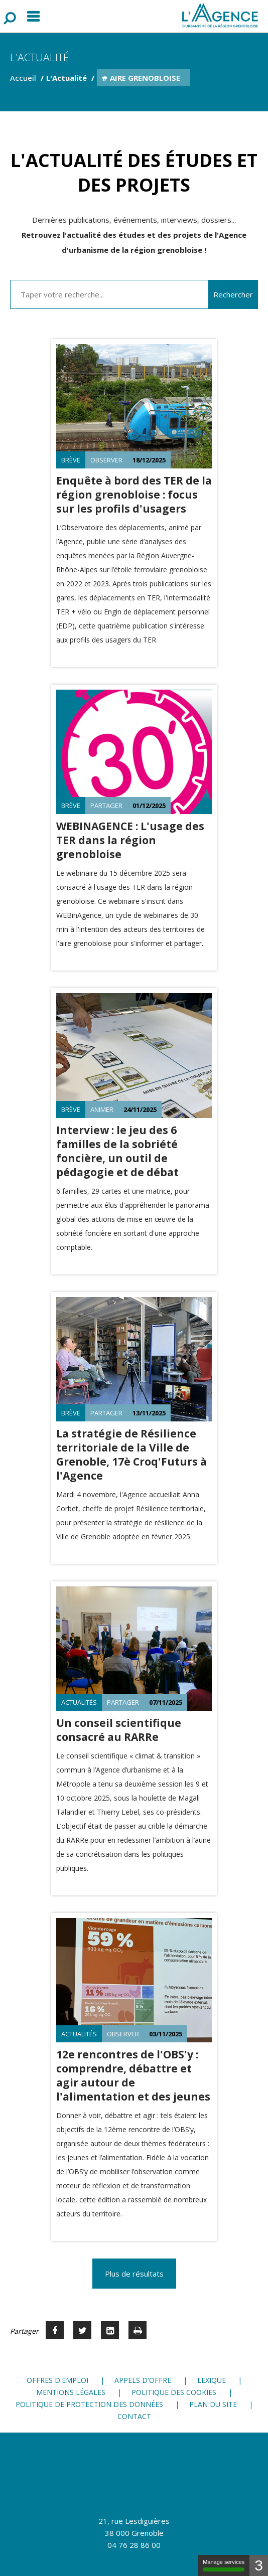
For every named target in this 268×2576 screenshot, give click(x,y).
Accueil (23, 78)
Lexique (211, 2380)
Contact (134, 2416)
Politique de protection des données (89, 2404)
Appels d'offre (142, 2380)
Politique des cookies (173, 2392)
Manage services (223, 2565)
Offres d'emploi (57, 2380)
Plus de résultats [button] (134, 2274)
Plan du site (213, 2404)
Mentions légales (70, 2392)
